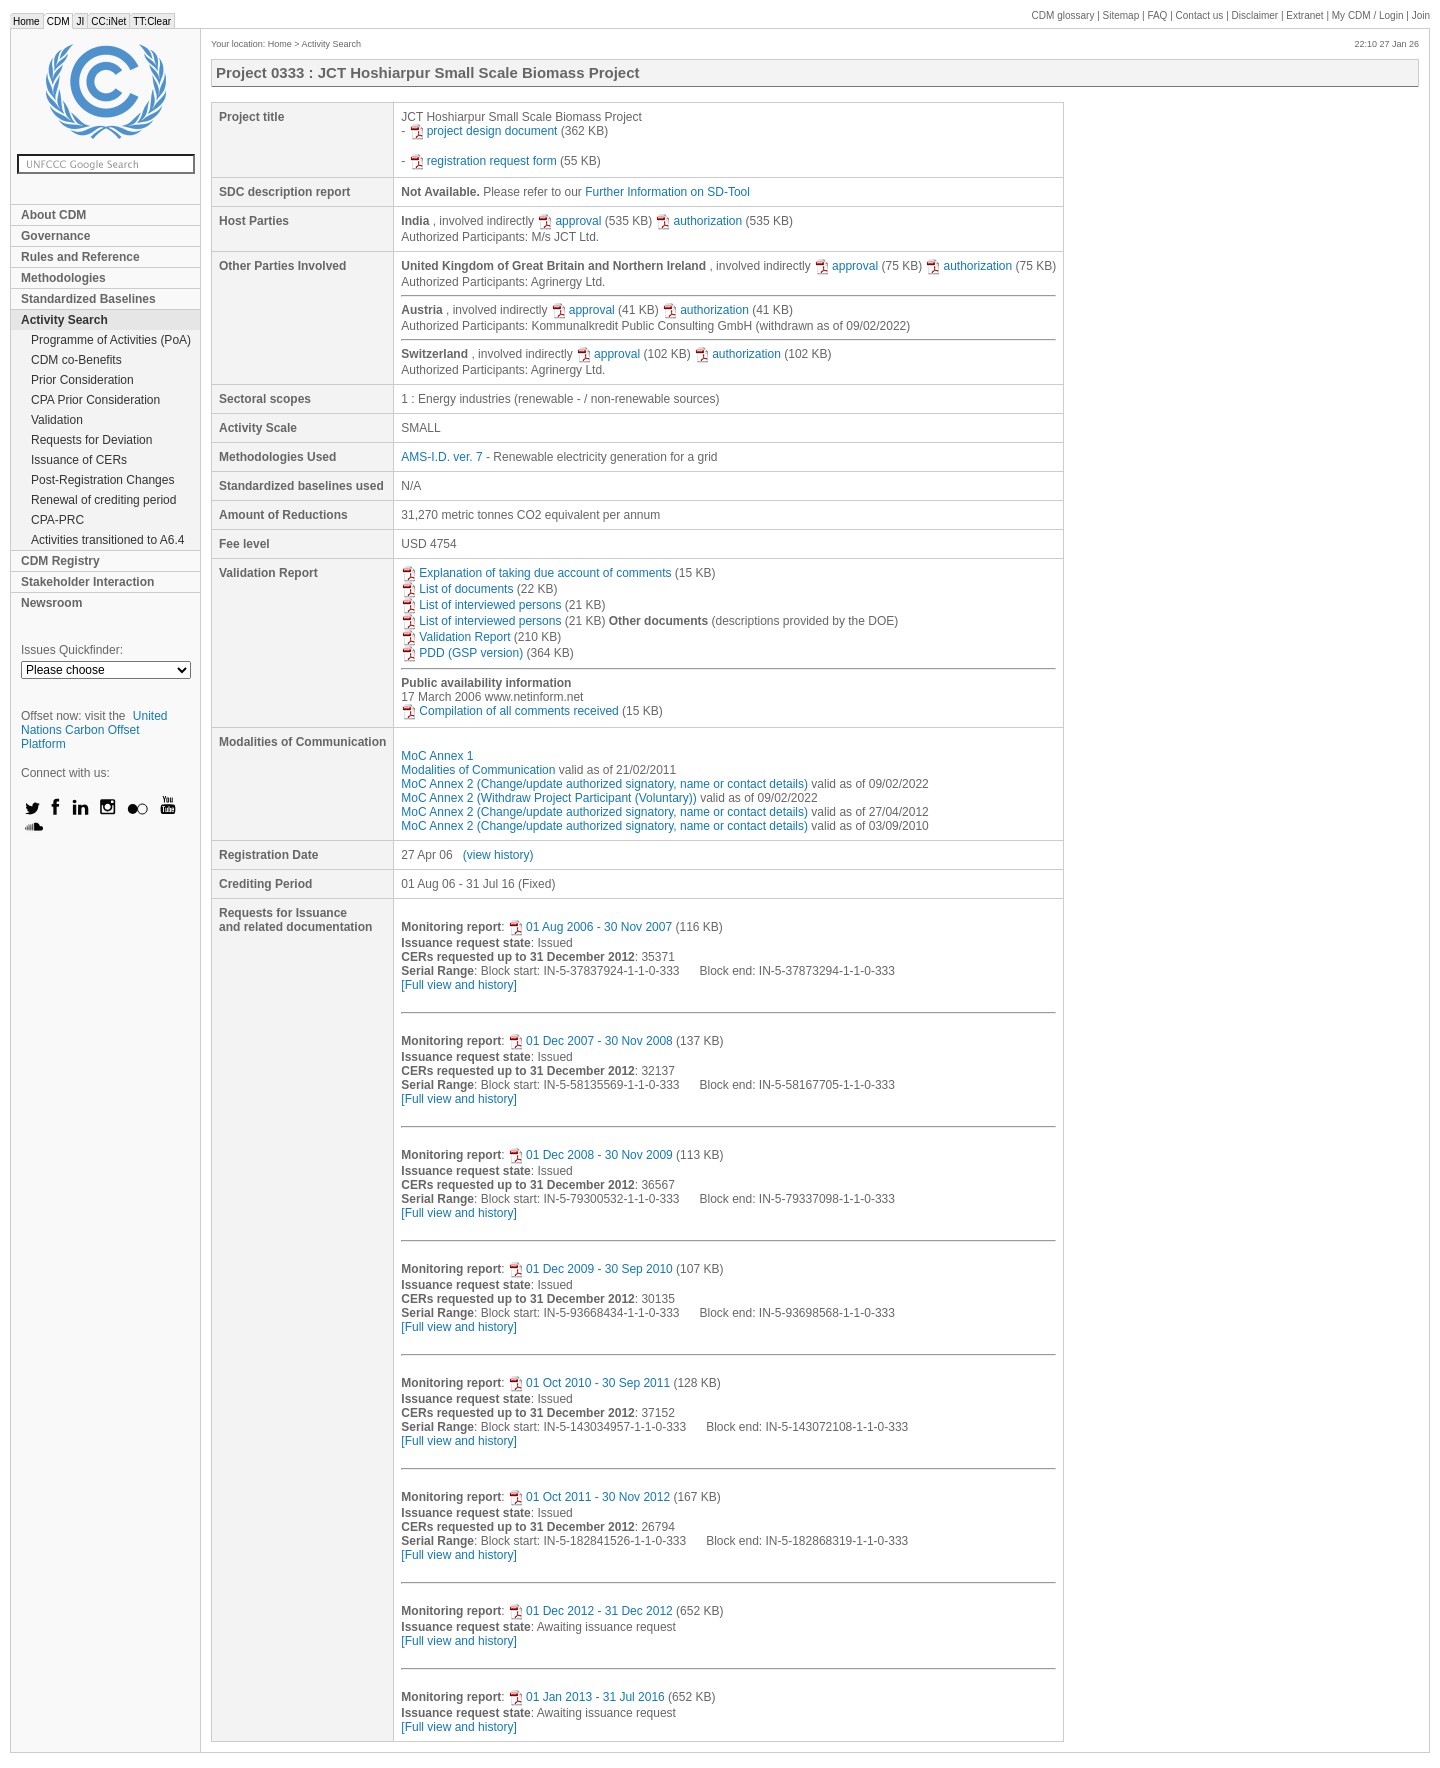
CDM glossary (1063, 15)
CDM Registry (60, 561)
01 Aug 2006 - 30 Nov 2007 (590, 927)
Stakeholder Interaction (87, 582)
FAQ (1157, 15)
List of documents (457, 589)
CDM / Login (1369, 15)
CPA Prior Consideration (95, 400)
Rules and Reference (80, 257)
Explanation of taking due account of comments (536, 573)
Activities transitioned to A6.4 (107, 540)
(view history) (498, 855)
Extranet (1304, 15)
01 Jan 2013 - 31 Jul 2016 (586, 1697)
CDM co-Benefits (76, 360)
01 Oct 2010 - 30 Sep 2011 (589, 1383)
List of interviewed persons (481, 605)
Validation (57, 420)
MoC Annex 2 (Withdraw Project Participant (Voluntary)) (548, 798)
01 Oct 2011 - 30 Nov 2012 (589, 1497)
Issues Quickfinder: (72, 650)
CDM (58, 21)
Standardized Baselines (88, 299)
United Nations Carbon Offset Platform (94, 730)
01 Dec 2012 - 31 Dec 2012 (590, 1611)
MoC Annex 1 (437, 756)
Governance (55, 236)
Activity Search (64, 320)
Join (1421, 15)
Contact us (1200, 15)
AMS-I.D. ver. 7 (441, 457)
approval (569, 221)
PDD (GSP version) (462, 653)
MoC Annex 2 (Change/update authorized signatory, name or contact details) (604, 784)
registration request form (483, 161)
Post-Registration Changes (102, 480)
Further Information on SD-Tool (667, 192)
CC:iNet (108, 21)
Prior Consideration (82, 380)
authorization (698, 221)
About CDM (53, 215)
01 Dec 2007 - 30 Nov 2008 (590, 1041)
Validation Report (455, 637)
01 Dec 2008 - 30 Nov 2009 (590, 1155)
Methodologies (63, 278)
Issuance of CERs (79, 460)
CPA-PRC (57, 520)
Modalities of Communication (478, 770)
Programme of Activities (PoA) (111, 340)
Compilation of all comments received (509, 711)
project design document (483, 131)
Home (26, 21)
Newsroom (51, 603)
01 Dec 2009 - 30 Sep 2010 (590, 1269)
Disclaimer (1255, 15)
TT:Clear (152, 21)
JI (80, 21)
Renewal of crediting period (103, 500)
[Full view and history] (458, 985)
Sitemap (1121, 15)
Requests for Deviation (91, 440)
